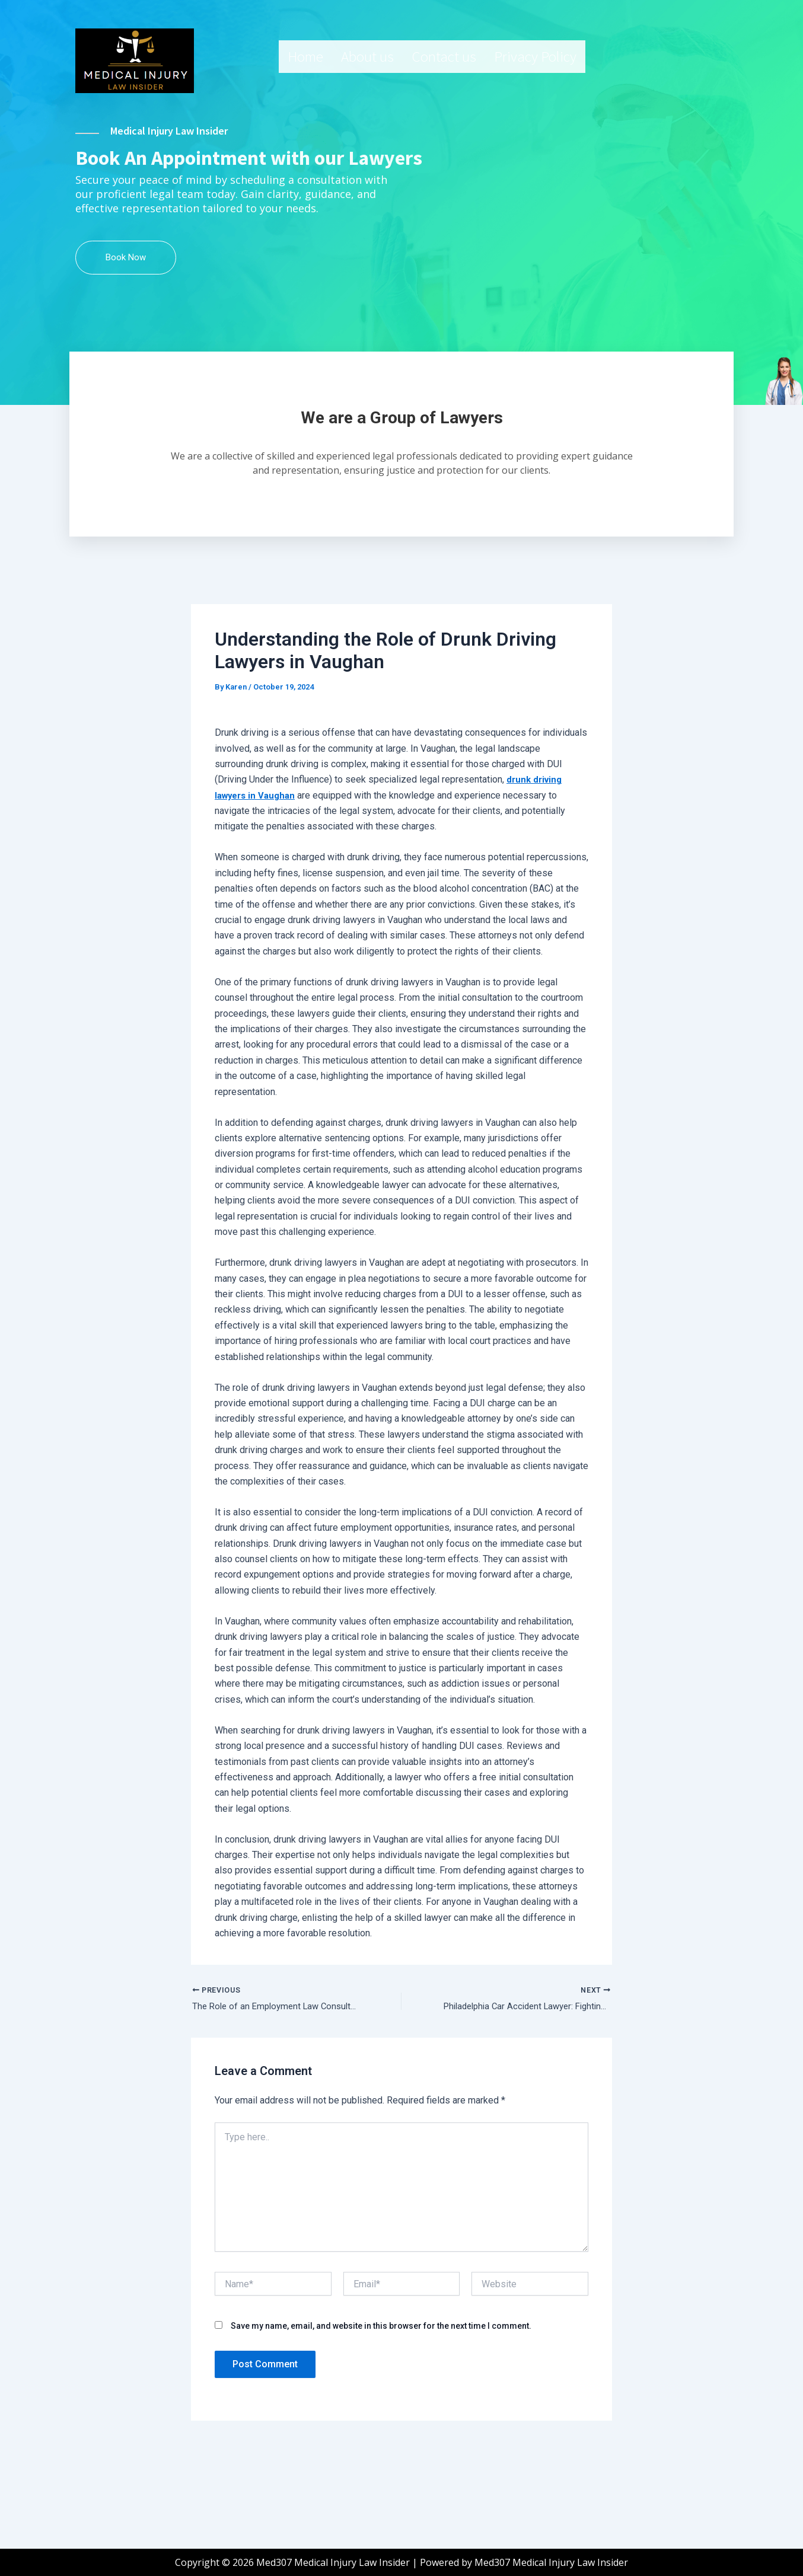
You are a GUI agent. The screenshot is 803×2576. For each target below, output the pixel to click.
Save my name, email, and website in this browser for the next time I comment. (381, 2416)
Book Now (126, 343)
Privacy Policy (535, 56)
